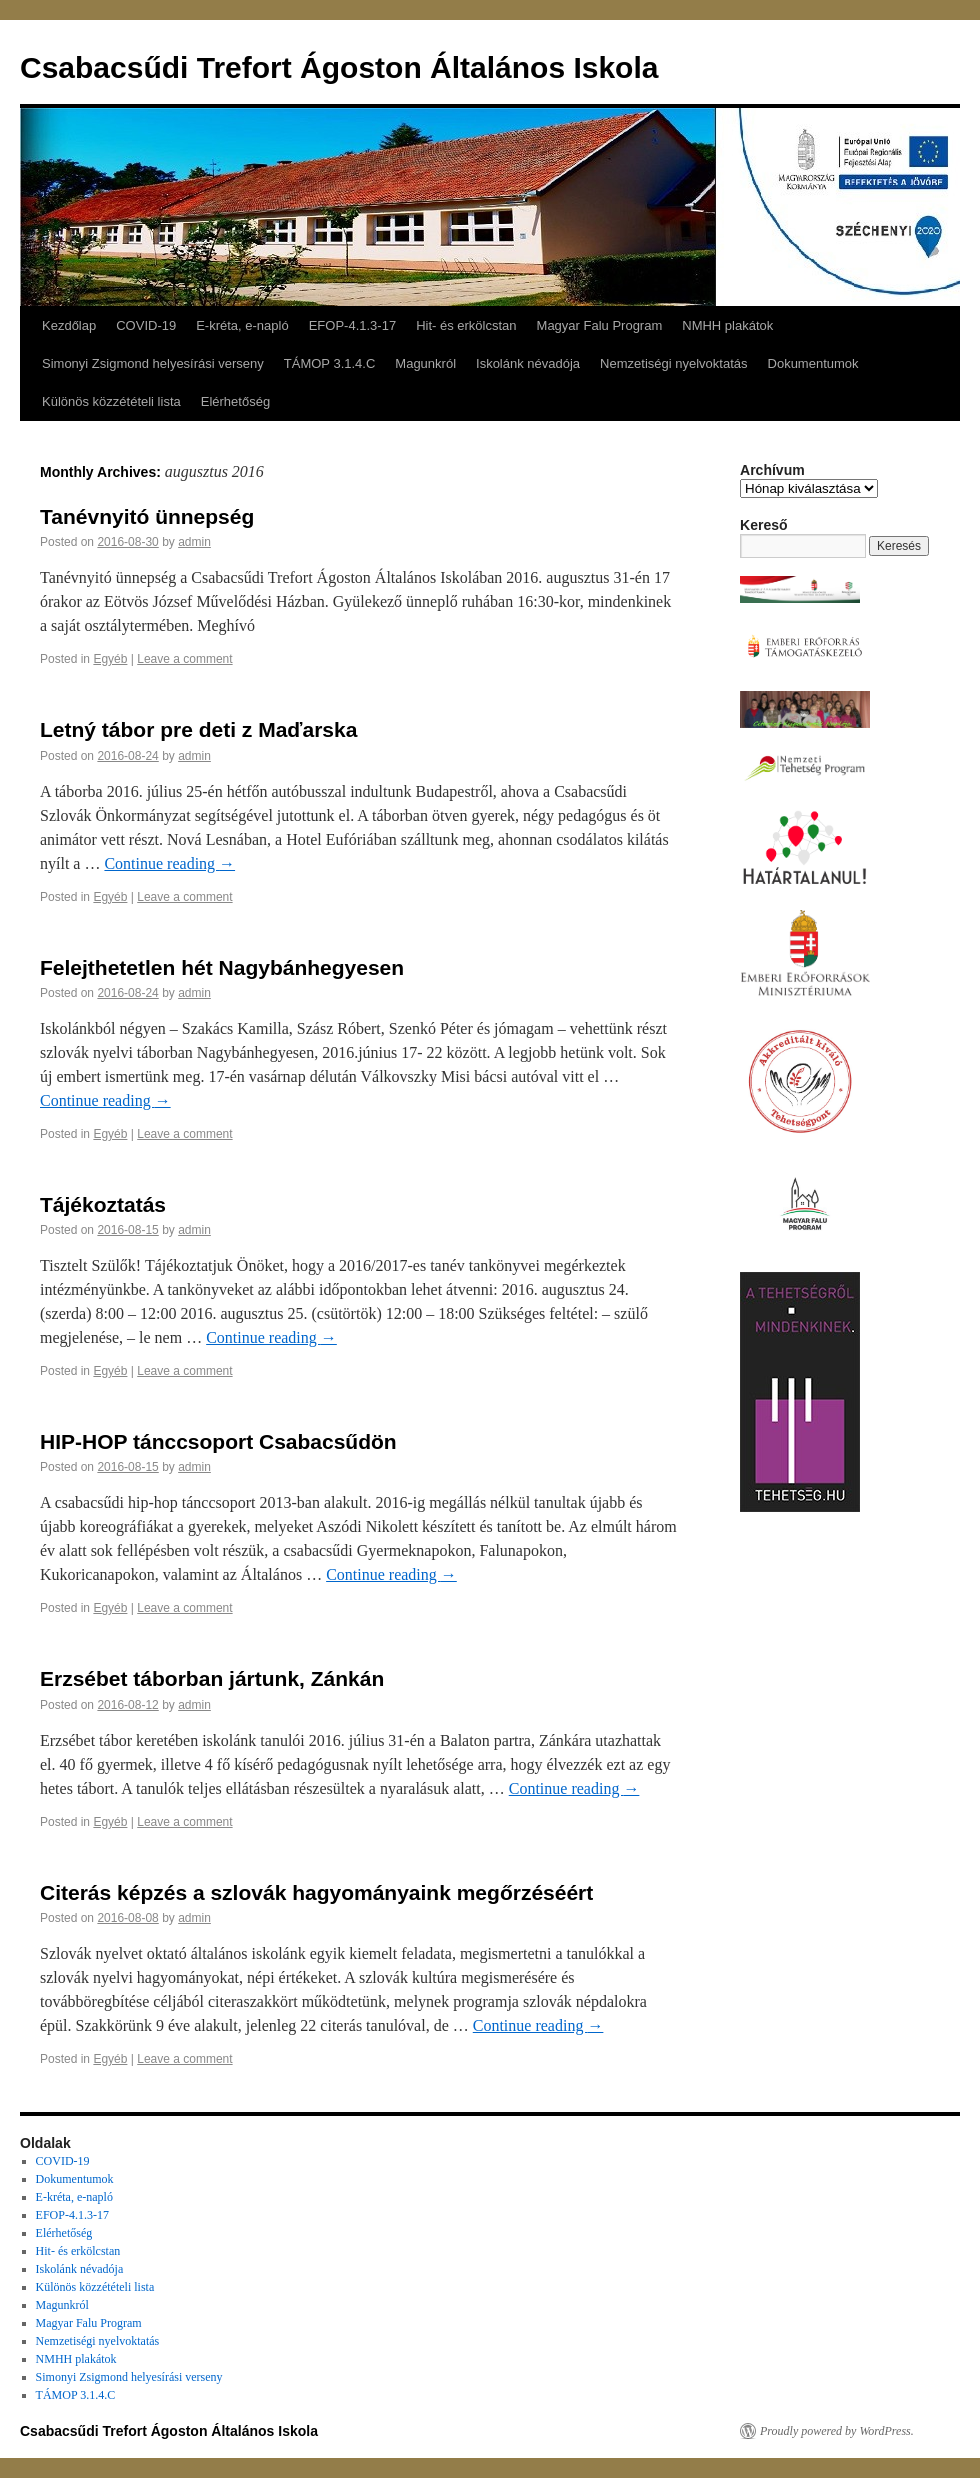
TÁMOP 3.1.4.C (330, 363)
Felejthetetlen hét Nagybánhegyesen (222, 967)
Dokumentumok (813, 363)
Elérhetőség (235, 401)
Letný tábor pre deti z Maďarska (198, 729)
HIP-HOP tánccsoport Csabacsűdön (218, 1441)
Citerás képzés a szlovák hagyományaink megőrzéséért (316, 1892)
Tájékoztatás (103, 1204)
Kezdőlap (69, 325)
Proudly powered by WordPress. (837, 2431)
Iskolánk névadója (528, 363)
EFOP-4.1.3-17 (352, 325)
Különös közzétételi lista (111, 401)
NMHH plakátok (727, 325)
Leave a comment (184, 659)
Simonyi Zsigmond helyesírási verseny (153, 363)
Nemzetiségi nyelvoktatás (673, 363)
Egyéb (110, 659)
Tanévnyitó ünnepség (147, 516)
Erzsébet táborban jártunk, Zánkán (212, 1678)
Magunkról (425, 363)
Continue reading (169, 863)
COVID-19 (146, 325)
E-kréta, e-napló (242, 325)
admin (194, 542)
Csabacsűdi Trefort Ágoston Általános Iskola (339, 67)
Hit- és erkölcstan (466, 325)
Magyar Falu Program (600, 325)
